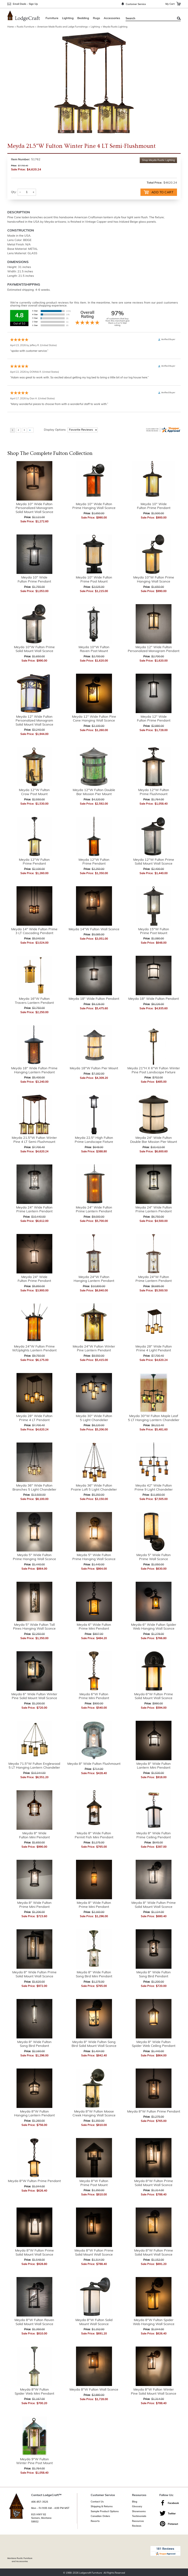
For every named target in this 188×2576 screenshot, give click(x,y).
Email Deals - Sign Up (25, 4)
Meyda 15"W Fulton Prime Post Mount (153, 931)
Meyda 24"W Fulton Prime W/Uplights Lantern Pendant (34, 1348)
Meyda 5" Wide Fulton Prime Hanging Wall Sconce (34, 1557)
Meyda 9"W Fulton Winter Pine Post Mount (34, 2461)
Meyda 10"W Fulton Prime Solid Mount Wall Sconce (34, 649)
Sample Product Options (105, 2511)
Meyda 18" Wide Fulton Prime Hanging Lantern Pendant (34, 1070)
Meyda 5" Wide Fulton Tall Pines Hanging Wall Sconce (34, 1626)
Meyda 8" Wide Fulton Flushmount (93, 1763)
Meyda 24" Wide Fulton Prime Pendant (34, 1279)
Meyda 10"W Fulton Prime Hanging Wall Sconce (153, 579)
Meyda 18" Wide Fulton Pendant (94, 998)
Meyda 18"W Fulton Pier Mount (94, 1068)
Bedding (83, 18)
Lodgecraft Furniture (90, 2571)
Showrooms (139, 2511)
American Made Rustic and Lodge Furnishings (62, 27)
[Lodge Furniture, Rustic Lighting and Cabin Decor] (23, 15)
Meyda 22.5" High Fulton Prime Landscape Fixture (94, 1139)
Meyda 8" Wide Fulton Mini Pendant (34, 1835)
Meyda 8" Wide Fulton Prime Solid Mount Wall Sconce (153, 1904)
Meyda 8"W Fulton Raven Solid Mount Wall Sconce (34, 2322)
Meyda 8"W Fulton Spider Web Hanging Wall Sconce (153, 2322)
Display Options (55, 429)
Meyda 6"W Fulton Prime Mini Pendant (94, 1696)
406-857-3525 (39, 2501)
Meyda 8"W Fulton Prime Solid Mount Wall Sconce (153, 2183)
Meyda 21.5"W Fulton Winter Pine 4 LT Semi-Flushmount (34, 1139)
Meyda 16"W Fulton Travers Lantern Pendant (34, 1000)
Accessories (112, 18)
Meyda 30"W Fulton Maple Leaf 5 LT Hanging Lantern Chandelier (153, 1418)
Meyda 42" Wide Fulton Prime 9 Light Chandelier (154, 1487)
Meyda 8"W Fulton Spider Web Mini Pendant (34, 2391)
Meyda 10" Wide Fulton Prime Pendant (153, 506)
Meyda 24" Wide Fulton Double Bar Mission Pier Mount (153, 1139)
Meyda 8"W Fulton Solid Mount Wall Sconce (94, 2322)
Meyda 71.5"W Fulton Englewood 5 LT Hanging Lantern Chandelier (34, 1765)
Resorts (95, 2521)
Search (179, 18)
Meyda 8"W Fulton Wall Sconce (94, 2389)
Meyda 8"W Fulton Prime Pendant (153, 2111)
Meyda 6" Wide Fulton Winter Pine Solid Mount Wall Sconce (34, 1696)
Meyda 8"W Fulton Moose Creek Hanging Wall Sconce (94, 2113)
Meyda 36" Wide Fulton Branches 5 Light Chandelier (34, 1487)
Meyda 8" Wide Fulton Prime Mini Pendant (34, 1904)
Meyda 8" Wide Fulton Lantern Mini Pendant (153, 1765)
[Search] (149, 18)
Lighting (68, 18)
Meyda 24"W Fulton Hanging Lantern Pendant (94, 1279)
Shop (158, 160)
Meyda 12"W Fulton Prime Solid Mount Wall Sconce (153, 861)
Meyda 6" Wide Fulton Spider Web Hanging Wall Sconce (153, 1626)
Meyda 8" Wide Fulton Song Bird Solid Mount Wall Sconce (94, 2044)
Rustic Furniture (25, 27)
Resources (138, 2521)
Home (10, 27)
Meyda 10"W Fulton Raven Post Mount (94, 649)
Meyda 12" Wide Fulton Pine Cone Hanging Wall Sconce (94, 718)
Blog (134, 2501)
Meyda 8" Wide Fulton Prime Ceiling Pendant (153, 1835)
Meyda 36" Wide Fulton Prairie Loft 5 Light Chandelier (94, 1487)
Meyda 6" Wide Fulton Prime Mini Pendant (94, 1626)
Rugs (96, 18)
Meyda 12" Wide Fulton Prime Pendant (153, 718)
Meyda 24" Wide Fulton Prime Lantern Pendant (34, 1209)
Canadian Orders (100, 2516)
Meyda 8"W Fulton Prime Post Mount (93, 2183)
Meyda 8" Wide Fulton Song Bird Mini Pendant (94, 1974)
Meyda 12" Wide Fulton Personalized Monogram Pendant (153, 649)
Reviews (136, 2525)
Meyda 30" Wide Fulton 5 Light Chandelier (94, 1418)
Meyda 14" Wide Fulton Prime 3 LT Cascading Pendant (34, 931)
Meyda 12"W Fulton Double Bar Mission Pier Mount (94, 792)
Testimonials (139, 2516)
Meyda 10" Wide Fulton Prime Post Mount (94, 579)
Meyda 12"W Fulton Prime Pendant (34, 861)
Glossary (137, 2506)
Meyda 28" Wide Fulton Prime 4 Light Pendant (153, 1348)
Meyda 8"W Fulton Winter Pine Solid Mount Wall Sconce (153, 2391)
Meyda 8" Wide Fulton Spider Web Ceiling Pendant (153, 2044)
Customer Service (136, 4)
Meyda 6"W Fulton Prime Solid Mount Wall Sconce (153, 1696)
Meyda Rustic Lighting (115, 27)
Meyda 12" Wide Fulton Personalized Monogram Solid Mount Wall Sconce (34, 720)
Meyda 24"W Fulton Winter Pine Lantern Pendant (94, 1348)
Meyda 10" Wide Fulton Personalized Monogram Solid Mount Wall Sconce (34, 508)
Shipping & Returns (102, 2506)
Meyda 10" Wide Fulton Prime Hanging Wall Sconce (93, 506)
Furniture (52, 18)
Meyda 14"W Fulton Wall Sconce (94, 929)
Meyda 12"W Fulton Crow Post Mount (34, 792)
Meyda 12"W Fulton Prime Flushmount (153, 792)
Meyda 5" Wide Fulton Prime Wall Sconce (153, 1557)
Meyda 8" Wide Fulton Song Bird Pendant (153, 1974)
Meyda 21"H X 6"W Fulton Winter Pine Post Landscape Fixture (153, 1070)
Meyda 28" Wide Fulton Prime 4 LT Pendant (34, 1418)
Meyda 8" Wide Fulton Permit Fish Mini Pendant (94, 1835)
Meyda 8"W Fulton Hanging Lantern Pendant (34, 2113)
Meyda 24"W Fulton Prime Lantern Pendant (153, 1279)
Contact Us (97, 2501)
